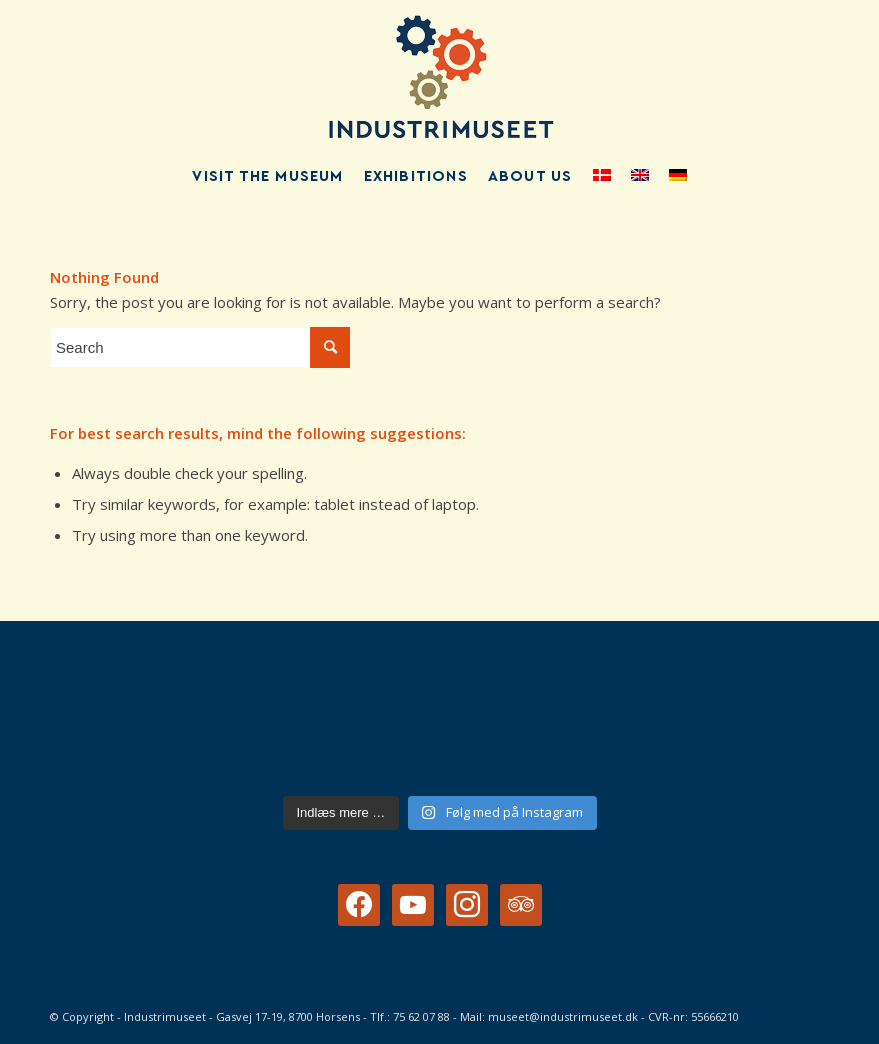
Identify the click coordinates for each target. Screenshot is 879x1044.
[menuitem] (267, 177)
